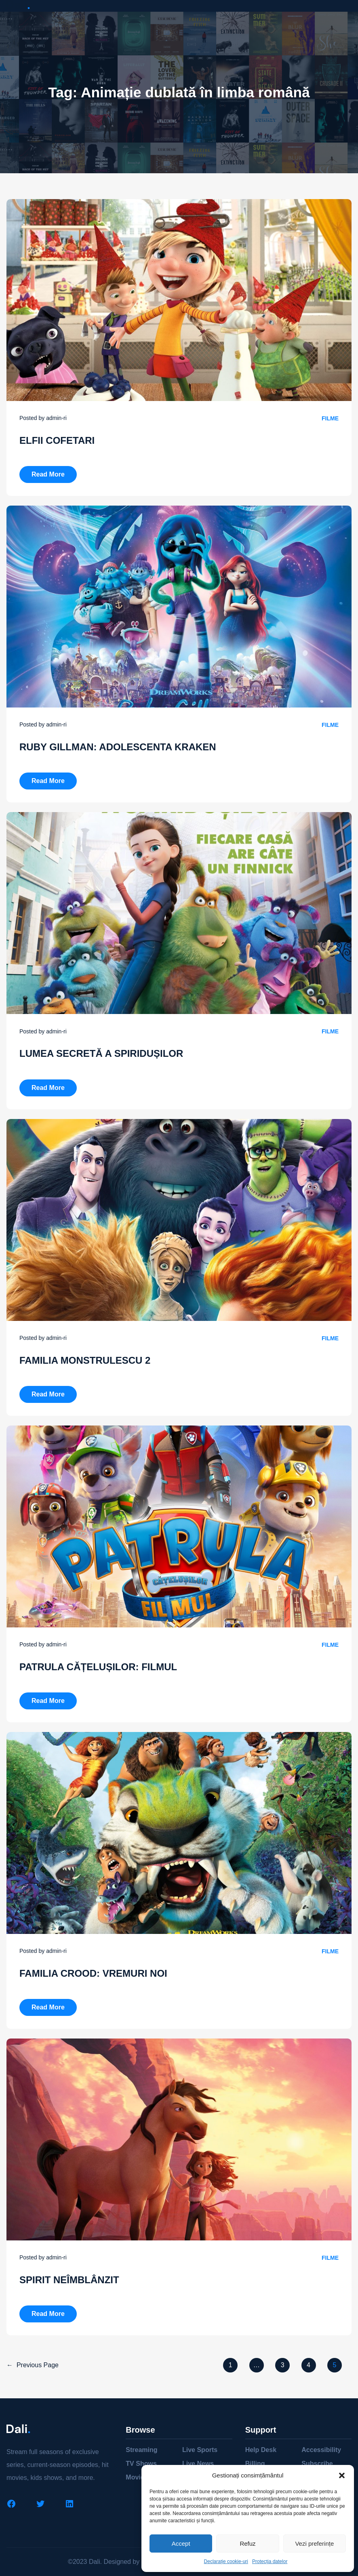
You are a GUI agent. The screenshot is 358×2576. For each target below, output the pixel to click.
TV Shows (141, 2463)
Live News (198, 2463)
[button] (342, 2475)
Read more (54, 472)
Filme (330, 418)
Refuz (247, 2543)
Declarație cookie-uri (226, 2561)
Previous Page (32, 2365)
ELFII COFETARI (57, 440)
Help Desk (260, 2449)
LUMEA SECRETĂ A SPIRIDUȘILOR (101, 1053)
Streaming (141, 2449)
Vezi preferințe (314, 2543)
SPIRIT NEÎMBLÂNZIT (69, 2279)
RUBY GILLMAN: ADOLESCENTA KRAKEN (117, 746)
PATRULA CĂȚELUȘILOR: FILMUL (98, 1666)
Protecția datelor (269, 2561)
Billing (255, 2463)
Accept (181, 2543)
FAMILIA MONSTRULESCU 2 (84, 1360)
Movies (136, 2477)
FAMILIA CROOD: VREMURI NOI (93, 1973)
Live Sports (199, 2449)
